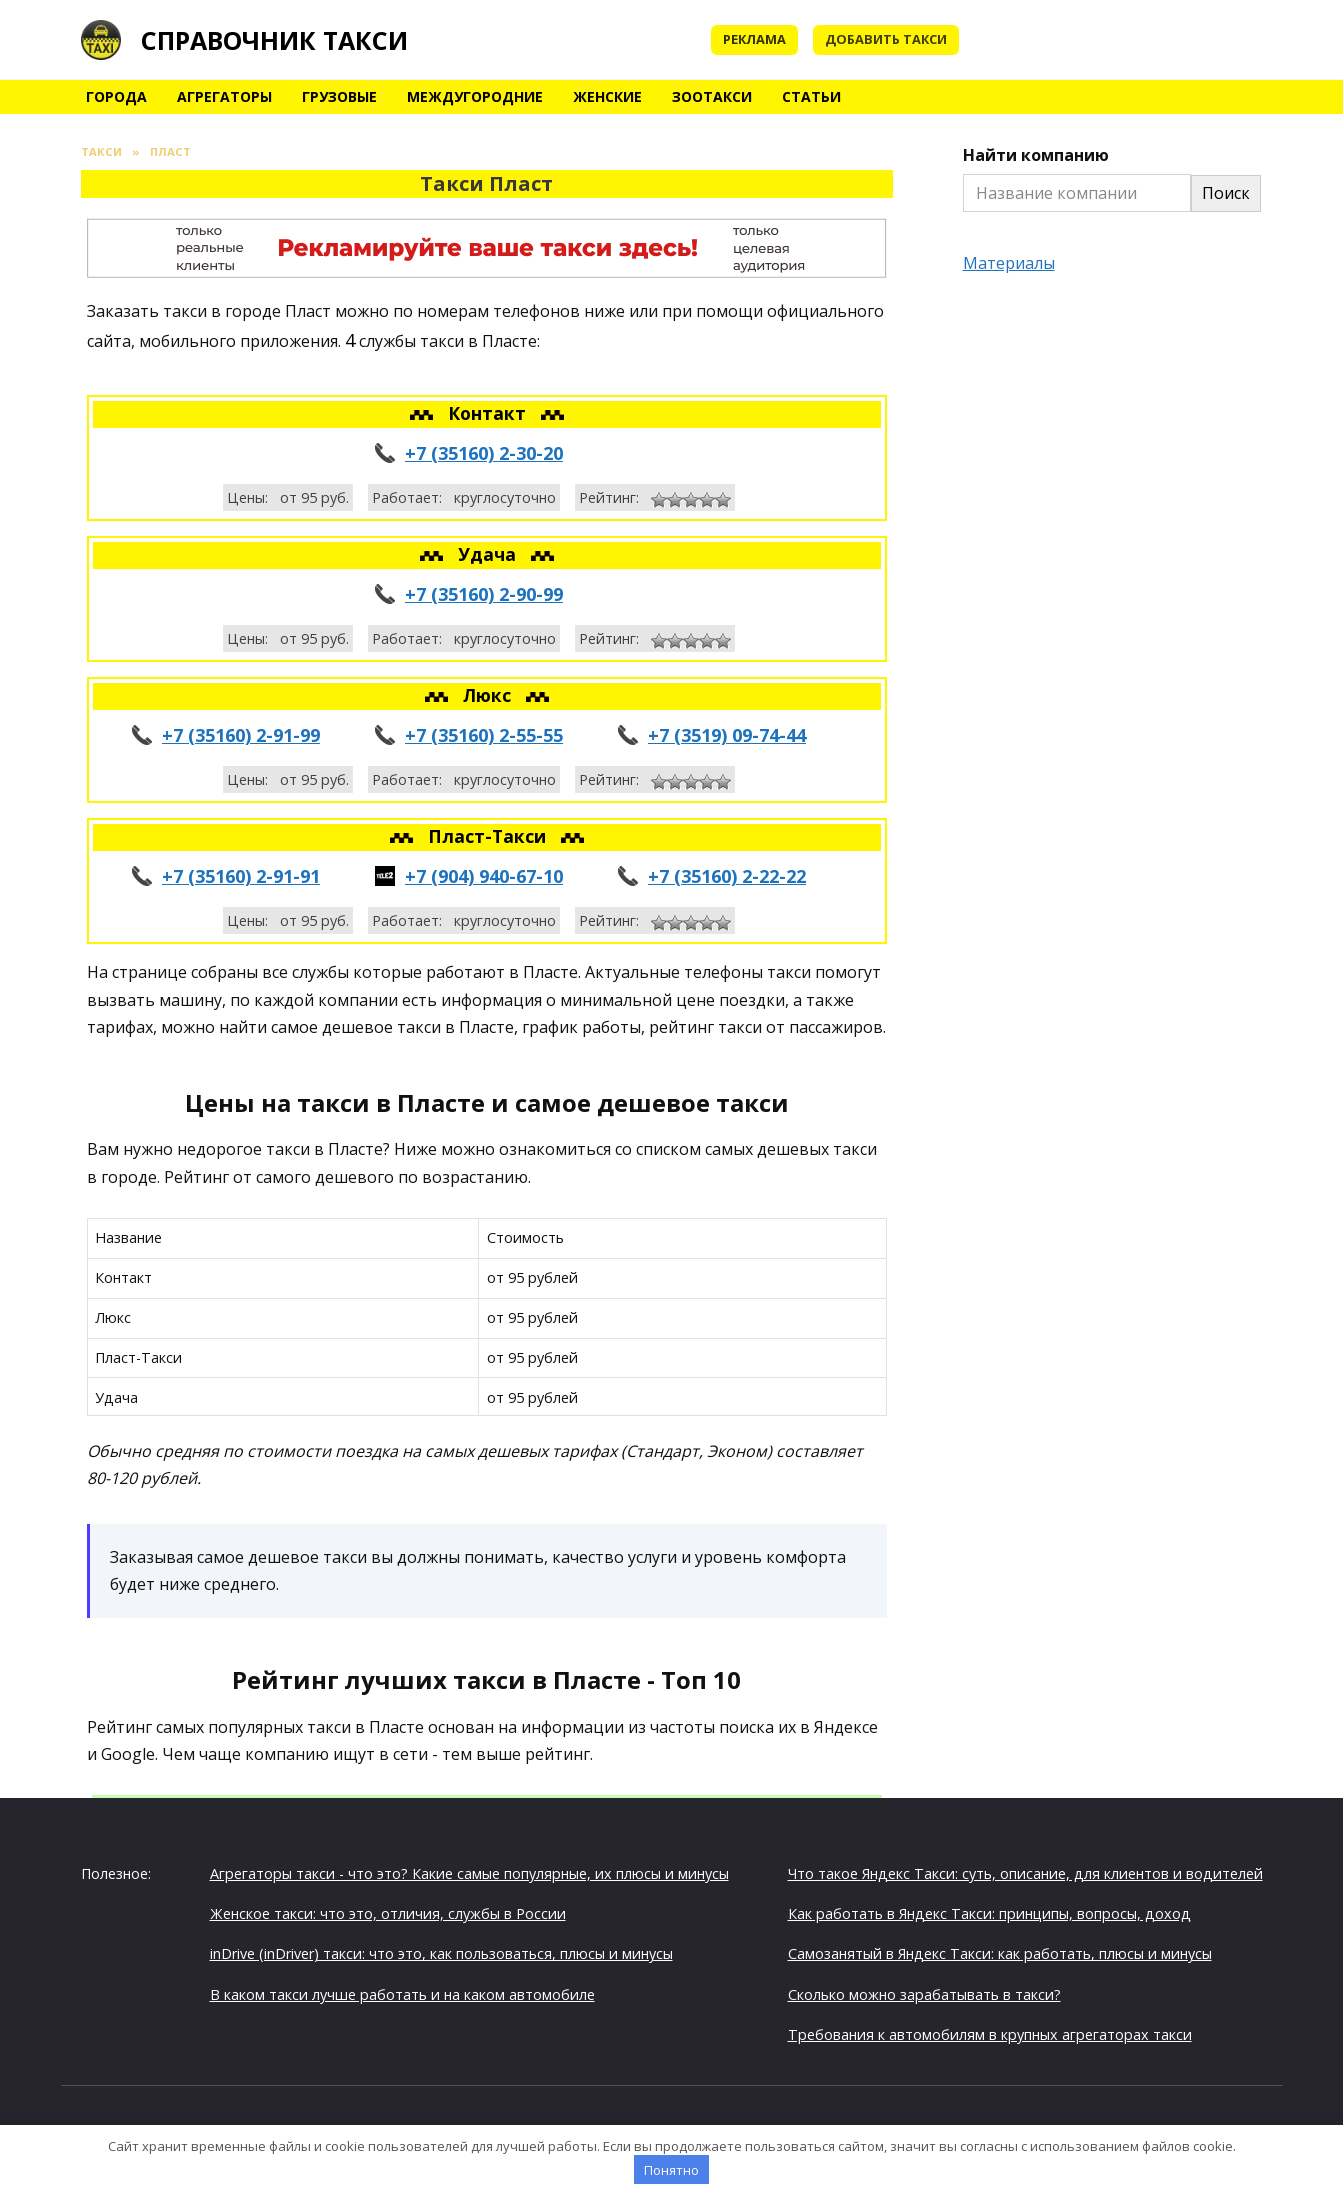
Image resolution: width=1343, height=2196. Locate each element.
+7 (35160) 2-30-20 (484, 453)
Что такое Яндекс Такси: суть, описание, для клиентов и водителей (1025, 1873)
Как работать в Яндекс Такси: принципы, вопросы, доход (989, 1913)
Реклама (754, 39)
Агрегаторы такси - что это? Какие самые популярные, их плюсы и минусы (469, 1873)
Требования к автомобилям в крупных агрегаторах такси (990, 2034)
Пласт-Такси (489, 836)
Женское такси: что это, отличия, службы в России (388, 1913)
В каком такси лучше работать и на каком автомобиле (402, 1994)
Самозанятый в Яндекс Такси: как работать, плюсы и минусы (1000, 1953)
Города (116, 96)
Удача (489, 554)
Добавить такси (886, 39)
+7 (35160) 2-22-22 (727, 876)
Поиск (1226, 193)
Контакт (489, 413)
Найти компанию (1036, 155)
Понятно (671, 2170)
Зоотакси (712, 96)
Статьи (811, 96)
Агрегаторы (224, 96)
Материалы (1009, 263)
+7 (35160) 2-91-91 (241, 876)
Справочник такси (274, 40)
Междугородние (475, 96)
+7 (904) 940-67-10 (484, 876)
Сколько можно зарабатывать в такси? (924, 1994)
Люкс (489, 695)
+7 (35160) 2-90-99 (484, 594)
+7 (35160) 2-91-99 (241, 735)
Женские (607, 96)
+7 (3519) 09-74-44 (727, 735)
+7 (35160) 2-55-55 (484, 735)
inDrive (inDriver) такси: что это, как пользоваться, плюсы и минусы (441, 1953)
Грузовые (339, 96)
